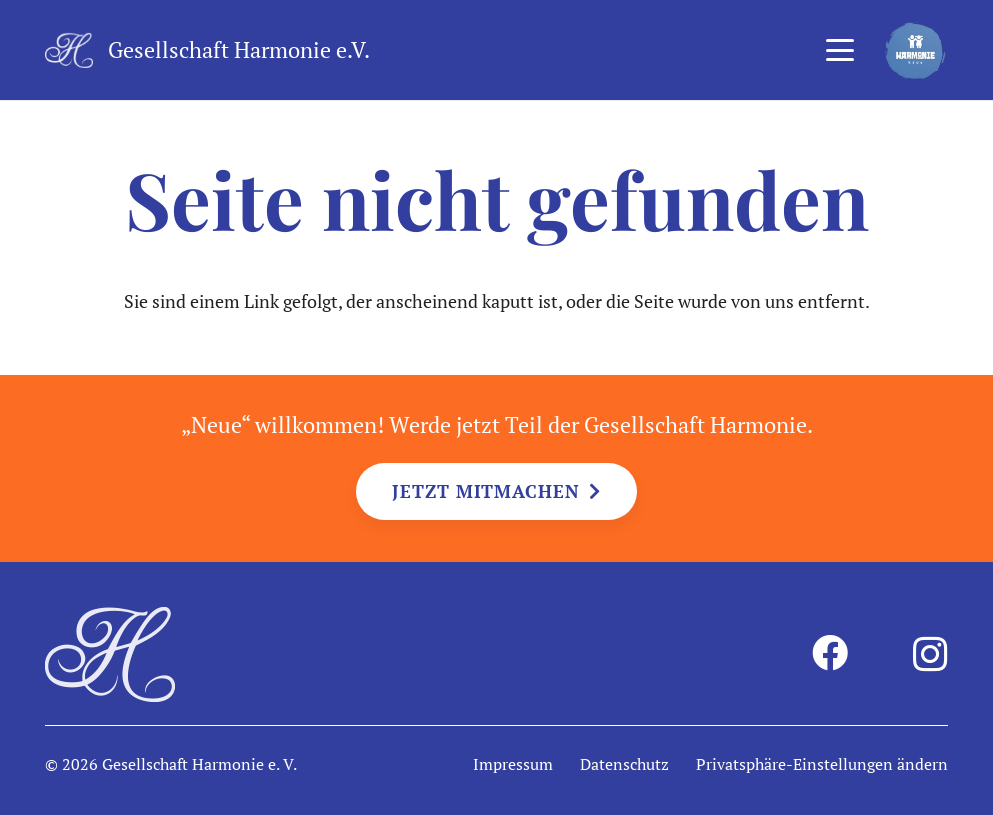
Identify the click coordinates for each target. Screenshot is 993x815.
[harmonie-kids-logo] (915, 50)
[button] (839, 50)
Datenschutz (624, 764)
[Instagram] (930, 655)
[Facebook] (830, 653)
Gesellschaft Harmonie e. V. (199, 764)
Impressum (513, 764)
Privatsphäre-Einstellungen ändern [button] (822, 764)
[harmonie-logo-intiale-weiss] (69, 50)
